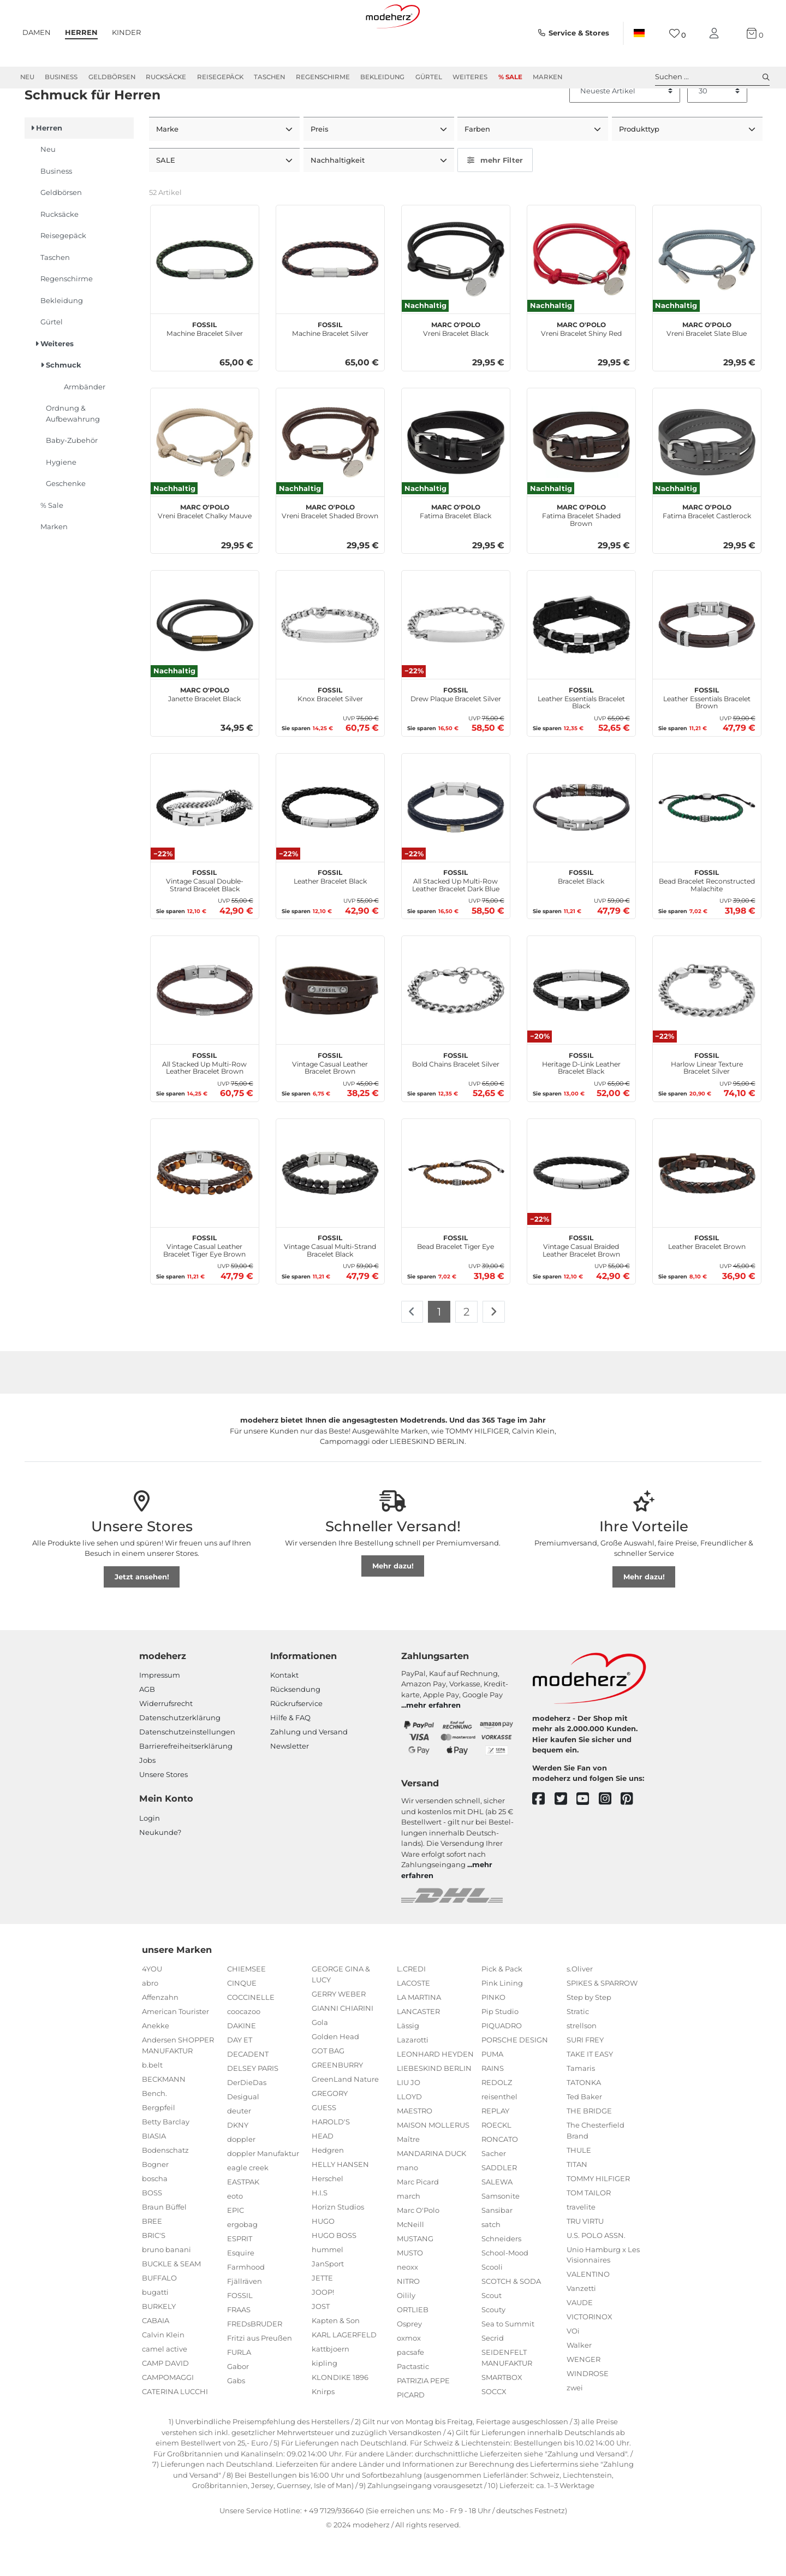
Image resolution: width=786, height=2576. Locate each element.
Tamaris (581, 2107)
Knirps (323, 2429)
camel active (164, 2387)
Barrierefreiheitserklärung (186, 1784)
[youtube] (587, 1837)
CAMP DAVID (165, 2401)
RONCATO (499, 2178)
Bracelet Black (581, 914)
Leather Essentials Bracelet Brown (707, 735)
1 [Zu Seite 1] (439, 1350)
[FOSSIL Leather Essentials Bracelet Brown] (707, 663)
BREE (152, 2259)
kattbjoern (330, 2387)
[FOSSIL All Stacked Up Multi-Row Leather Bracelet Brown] (205, 1029)
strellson (582, 2064)
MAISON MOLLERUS (433, 2163)
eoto (235, 2234)
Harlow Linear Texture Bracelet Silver (707, 1100)
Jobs (147, 1798)
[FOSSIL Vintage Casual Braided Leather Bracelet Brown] (581, 1211)
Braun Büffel (164, 2245)
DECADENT (248, 2092)
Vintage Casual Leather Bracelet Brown (330, 1100)
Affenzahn (160, 2036)
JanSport (328, 2301)
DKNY (237, 2163)
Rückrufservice (296, 1741)
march (408, 2234)
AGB (147, 1727)
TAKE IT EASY (590, 2092)
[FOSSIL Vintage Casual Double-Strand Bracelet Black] (205, 846)
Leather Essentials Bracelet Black (581, 735)
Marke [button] (168, 168)
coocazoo (243, 2050)
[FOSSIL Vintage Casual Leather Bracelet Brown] (330, 1029)
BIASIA (154, 2174)
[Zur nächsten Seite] (494, 1350)
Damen (36, 32)
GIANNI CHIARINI (342, 2046)
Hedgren (328, 2188)
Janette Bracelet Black (204, 731)
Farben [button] (478, 168)
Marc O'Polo (418, 2249)
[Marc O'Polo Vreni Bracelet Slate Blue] (707, 298)
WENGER (583, 2398)
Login (149, 1856)
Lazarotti (412, 2078)
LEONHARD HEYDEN (435, 2092)
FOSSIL (240, 2334)
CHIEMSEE (246, 2007)
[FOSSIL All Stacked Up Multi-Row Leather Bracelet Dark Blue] (456, 846)
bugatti (155, 2330)
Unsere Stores (163, 1812)
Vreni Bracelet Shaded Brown (330, 549)
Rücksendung (295, 1727)
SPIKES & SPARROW (602, 2021)
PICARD (411, 2433)
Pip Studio (500, 2050)
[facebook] (543, 1837)
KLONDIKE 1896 (340, 2415)
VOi (573, 2369)
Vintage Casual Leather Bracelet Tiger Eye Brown (204, 1283)
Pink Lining (502, 2021)
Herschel (327, 2216)
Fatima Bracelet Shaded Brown (581, 552)
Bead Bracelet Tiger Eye (455, 1279)
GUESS (324, 2145)
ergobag (242, 2263)
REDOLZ (496, 2121)
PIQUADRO (501, 2064)
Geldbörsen (111, 77)
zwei (575, 2426)
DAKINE (241, 2064)
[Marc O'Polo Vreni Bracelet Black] (456, 298)
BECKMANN (164, 2117)
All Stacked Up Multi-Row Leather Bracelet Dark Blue (455, 918)
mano (407, 2206)
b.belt (152, 2103)
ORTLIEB (412, 2348)
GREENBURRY (337, 2103)
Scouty (493, 2348)
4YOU (152, 2007)
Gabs (236, 2419)
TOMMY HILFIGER (598, 2216)
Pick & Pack (501, 2007)
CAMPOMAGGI (168, 2415)
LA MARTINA (419, 2036)
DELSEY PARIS (252, 2107)
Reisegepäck (220, 77)
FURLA (239, 2390)
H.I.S (319, 2230)
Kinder (126, 32)
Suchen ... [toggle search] (712, 77)
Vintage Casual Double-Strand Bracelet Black (204, 918)
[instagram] (610, 1837)
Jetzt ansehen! (142, 1614)
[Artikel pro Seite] (717, 131)
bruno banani (166, 2287)
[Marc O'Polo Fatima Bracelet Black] (456, 481)
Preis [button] (321, 168)
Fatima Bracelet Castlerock (707, 549)
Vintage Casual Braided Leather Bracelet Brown (581, 1283)
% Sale (510, 77)
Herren (81, 32)
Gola (320, 2060)
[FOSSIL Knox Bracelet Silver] (330, 663)
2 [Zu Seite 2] (466, 1350)
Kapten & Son (336, 2358)
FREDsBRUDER (254, 2362)
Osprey (409, 2362)
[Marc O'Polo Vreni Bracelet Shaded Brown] (330, 481)
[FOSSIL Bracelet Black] (581, 846)
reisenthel (499, 2135)
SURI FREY (585, 2078)
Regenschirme (323, 77)
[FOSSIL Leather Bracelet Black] (330, 846)
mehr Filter (495, 198)
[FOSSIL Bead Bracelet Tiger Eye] (456, 1211)
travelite (581, 2245)
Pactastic (413, 2405)
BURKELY (159, 2344)
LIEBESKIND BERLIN (434, 2107)
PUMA (492, 2092)
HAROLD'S (331, 2159)
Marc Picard (418, 2220)
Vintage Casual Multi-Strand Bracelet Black (330, 1283)
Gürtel (428, 77)
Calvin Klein (163, 2372)
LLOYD (409, 2135)
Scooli (492, 2305)
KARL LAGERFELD (344, 2372)
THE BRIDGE (589, 2149)
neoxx (407, 2305)
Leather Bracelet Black (330, 914)
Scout (491, 2334)
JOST (321, 2344)
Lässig (408, 2064)
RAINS (492, 2107)
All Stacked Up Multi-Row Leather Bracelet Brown (204, 1100)
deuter (239, 2149)
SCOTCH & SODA (511, 2320)
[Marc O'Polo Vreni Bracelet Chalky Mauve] (205, 481)
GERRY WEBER (339, 2032)
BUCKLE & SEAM (171, 2301)
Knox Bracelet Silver (330, 731)
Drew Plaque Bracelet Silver (455, 731)
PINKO (493, 2036)
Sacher (493, 2192)
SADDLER (499, 2206)
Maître (408, 2178)
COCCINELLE (251, 2036)
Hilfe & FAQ (290, 1755)
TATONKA (584, 2121)
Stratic (578, 2050)
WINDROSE (588, 2412)
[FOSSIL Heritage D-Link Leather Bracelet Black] (581, 1029)
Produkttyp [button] (640, 168)
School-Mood (504, 2291)
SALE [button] (166, 198)
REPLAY (495, 2149)
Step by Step (589, 2036)
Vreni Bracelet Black (456, 366)
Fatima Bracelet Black (455, 549)
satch (491, 2263)
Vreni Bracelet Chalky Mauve (205, 549)
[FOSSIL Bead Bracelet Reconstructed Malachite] (707, 846)
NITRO (408, 2320)
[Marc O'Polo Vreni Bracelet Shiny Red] (581, 298)
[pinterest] (632, 1837)
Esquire (240, 2291)
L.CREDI (411, 2007)
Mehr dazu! (393, 1604)
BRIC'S (153, 2273)
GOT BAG (328, 2089)
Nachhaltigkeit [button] (339, 198)
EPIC (235, 2249)
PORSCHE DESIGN (514, 2078)
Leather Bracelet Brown (707, 1279)
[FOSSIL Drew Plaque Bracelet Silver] (456, 663)
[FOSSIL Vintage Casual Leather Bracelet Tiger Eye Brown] (205, 1211)
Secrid (492, 2376)
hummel (327, 2287)
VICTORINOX (589, 2355)
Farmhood (246, 2305)
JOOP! (323, 2330)
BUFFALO (159, 2316)
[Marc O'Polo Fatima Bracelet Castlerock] (707, 481)
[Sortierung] (625, 131)
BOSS (152, 2230)
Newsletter (289, 1784)
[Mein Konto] (716, 33)
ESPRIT (239, 2277)
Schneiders (501, 2277)
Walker (579, 2383)
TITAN (577, 2202)
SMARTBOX (501, 2415)
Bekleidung (382, 77)
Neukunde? (160, 1870)
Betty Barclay (165, 2159)
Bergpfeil (158, 2145)
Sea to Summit (507, 2362)
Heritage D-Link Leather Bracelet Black (581, 1100)
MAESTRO (414, 2149)
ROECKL (496, 2163)
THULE (579, 2188)
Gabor (238, 2405)
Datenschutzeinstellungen (187, 1770)
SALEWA (497, 2220)
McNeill (410, 2263)
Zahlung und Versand (309, 1770)
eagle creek (248, 2206)
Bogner (155, 2202)
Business (61, 77)
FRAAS (239, 2348)
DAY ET (239, 2078)
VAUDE (580, 2341)
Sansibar (497, 2249)
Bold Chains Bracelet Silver (455, 1096)
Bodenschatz (165, 2188)
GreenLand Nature (345, 2117)
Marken (547, 77)
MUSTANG (415, 2277)
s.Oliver (580, 2007)
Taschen (269, 77)
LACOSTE (413, 2021)
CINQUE (242, 2021)
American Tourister (175, 2050)
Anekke (155, 2064)
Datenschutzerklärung (180, 1755)
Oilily (406, 2334)
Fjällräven (244, 2320)
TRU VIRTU (585, 2259)
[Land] (639, 33)
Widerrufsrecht (166, 1741)
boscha (155, 2216)
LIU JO (408, 2121)
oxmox (409, 2376)
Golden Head (335, 2074)
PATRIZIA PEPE (423, 2419)
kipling (324, 2401)
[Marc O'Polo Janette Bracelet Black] (205, 663)
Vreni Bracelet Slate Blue (706, 366)
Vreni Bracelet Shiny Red (581, 366)
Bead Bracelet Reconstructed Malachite (707, 918)
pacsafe (410, 2390)
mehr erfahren (433, 1743)
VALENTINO (588, 2312)
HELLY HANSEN (340, 2202)
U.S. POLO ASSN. (596, 2273)
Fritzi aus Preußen (259, 2376)
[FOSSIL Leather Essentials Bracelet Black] (581, 663)
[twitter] (566, 1837)
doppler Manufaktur (263, 2192)
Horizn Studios (338, 2245)
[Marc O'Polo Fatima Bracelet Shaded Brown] (581, 481)
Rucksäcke (166, 77)
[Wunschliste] (678, 33)
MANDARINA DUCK (431, 2192)
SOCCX (494, 2429)
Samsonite (500, 2234)
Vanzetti (581, 2327)
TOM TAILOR (589, 2230)
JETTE (322, 2316)
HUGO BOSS (334, 2273)
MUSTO (410, 2291)
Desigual (243, 2135)
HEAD (323, 2174)
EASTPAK (243, 2220)
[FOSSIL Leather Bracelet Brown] (707, 1211)
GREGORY (330, 2131)
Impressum (159, 1713)
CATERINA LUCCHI (175, 2429)
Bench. (154, 2131)
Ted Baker (584, 2135)
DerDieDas (246, 2121)
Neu (27, 77)
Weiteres (469, 77)
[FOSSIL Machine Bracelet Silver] (205, 298)
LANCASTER (418, 2050)
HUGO (323, 2259)
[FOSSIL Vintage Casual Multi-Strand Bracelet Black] (330, 1211)
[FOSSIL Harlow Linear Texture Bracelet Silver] (707, 1029)
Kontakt (284, 1713)
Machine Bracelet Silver (204, 366)
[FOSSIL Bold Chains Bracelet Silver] (456, 1029)
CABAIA (155, 2358)
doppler (241, 2178)
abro (150, 2021)
